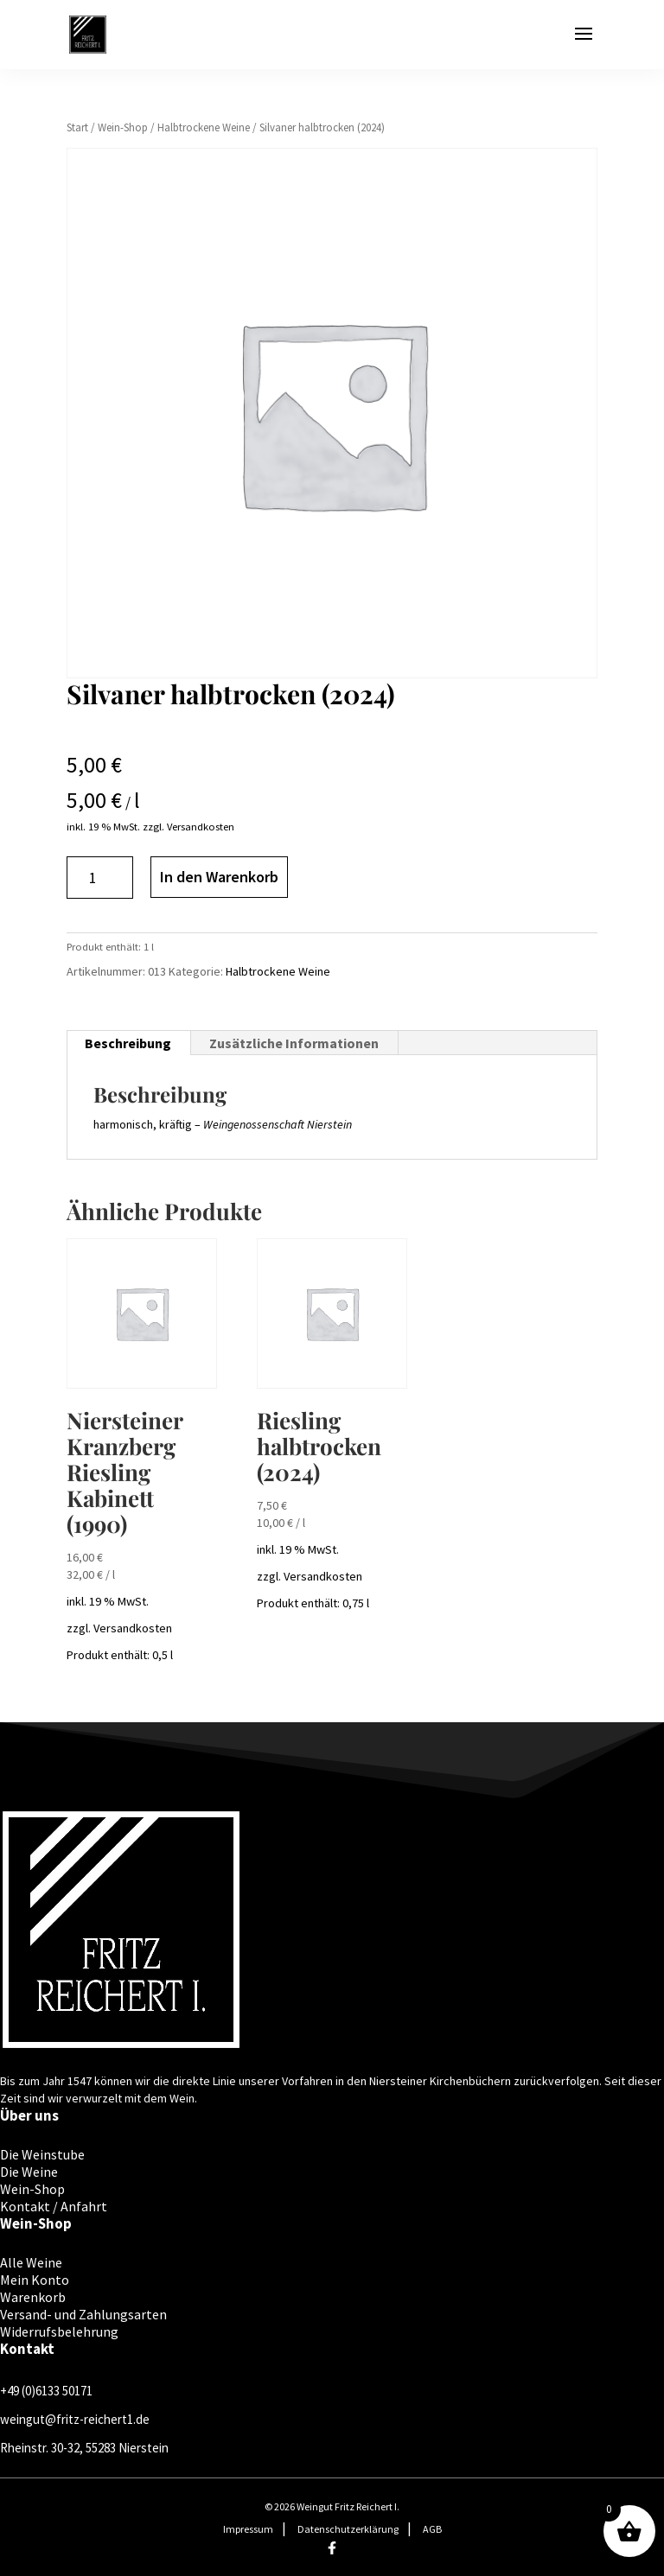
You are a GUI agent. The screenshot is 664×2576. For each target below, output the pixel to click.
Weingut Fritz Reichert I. (348, 2506)
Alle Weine (31, 2262)
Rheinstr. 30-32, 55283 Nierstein (84, 2447)
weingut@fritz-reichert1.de (75, 2419)
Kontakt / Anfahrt (53, 2206)
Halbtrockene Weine (203, 127)
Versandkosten (200, 826)
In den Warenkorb (219, 877)
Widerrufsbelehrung (59, 2331)
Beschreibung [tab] (128, 1043)
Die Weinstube (42, 2154)
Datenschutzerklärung (348, 2528)
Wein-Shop (123, 127)
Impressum (248, 2528)
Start (77, 127)
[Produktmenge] (100, 877)
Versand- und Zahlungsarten (83, 2314)
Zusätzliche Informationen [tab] (294, 1043)
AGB (432, 2528)
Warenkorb (33, 2297)
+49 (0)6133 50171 (46, 2390)
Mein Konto (34, 2279)
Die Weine (29, 2171)
